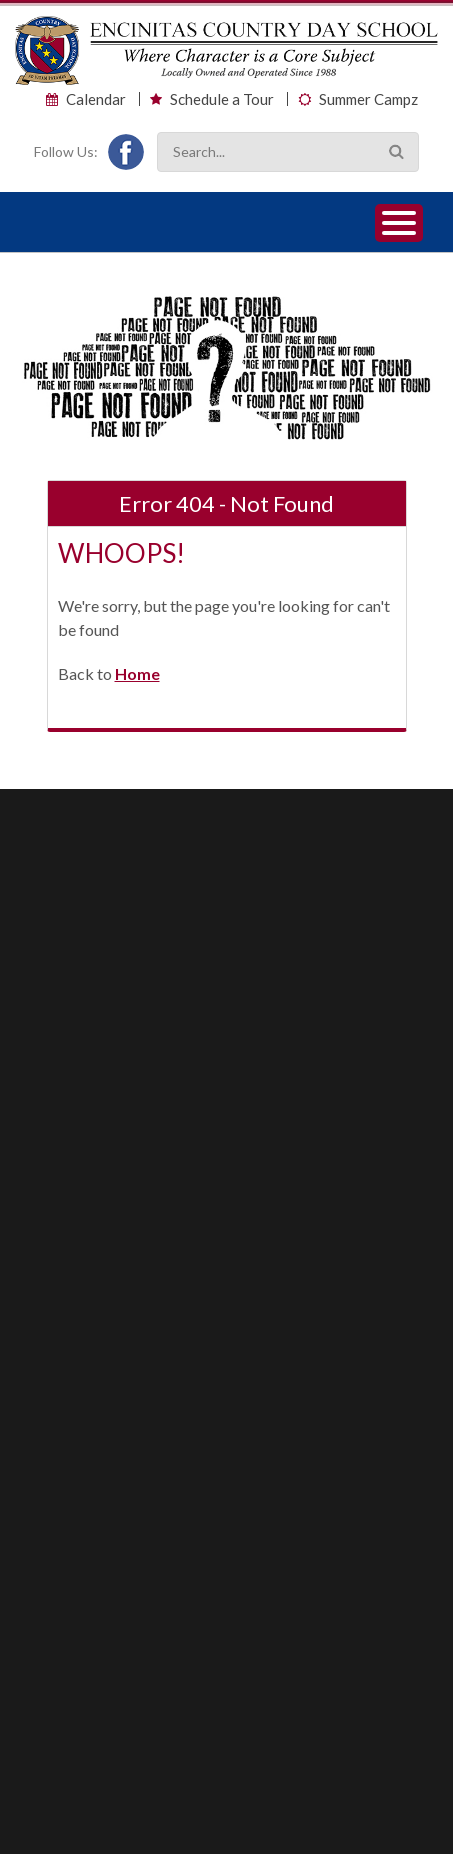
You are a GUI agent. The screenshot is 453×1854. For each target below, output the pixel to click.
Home (137, 673)
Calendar (96, 99)
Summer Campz (368, 99)
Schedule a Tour (222, 99)
